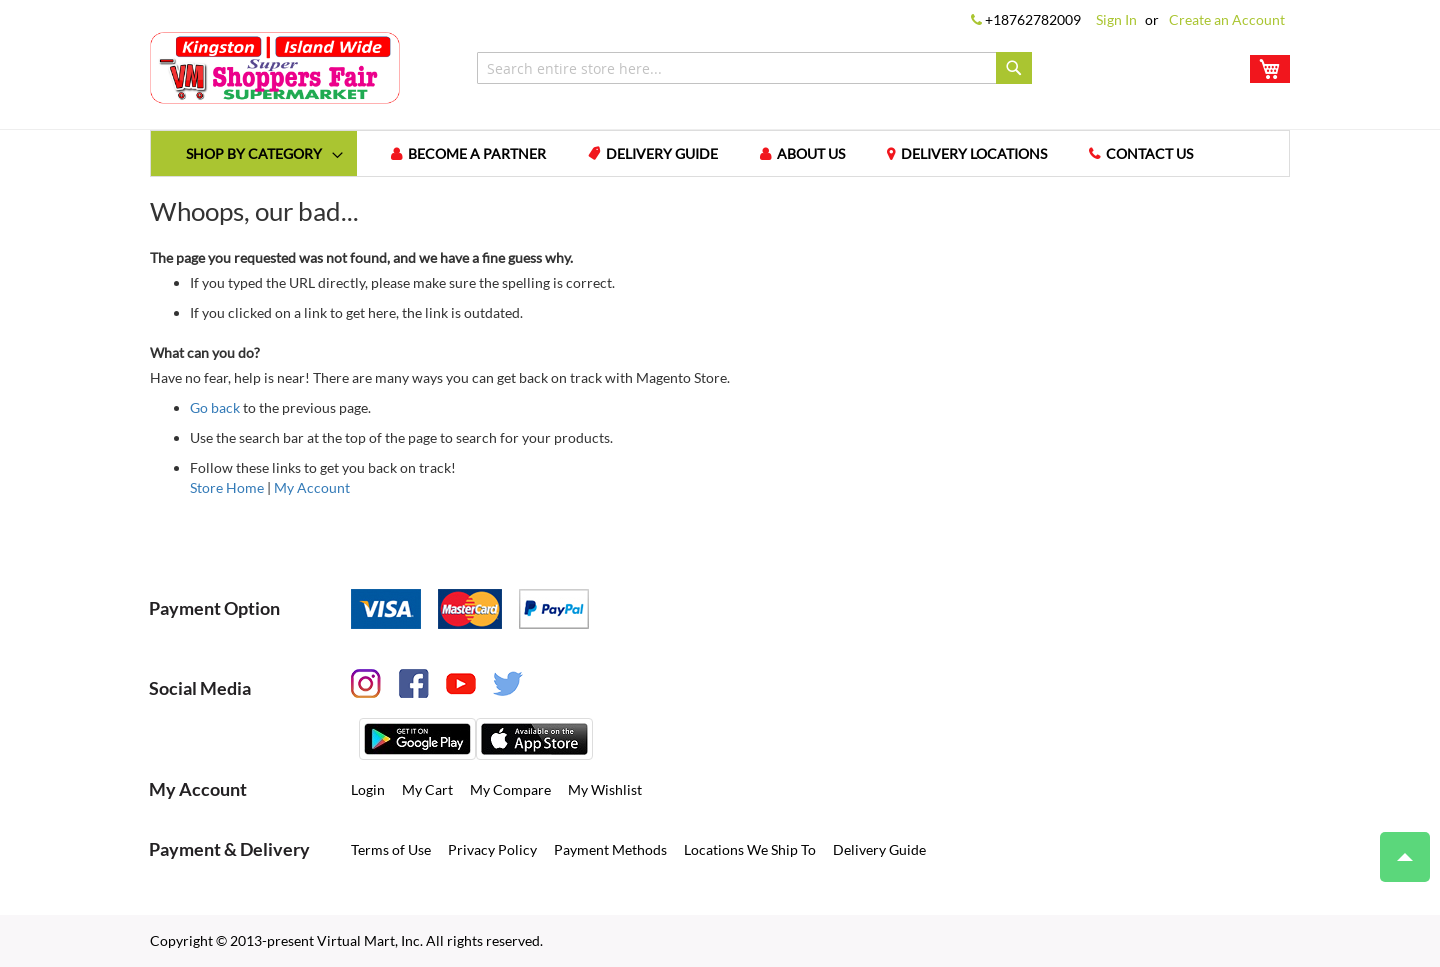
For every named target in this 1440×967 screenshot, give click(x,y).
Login (368, 789)
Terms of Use (391, 849)
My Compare (510, 789)
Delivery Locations (974, 153)
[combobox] (754, 68)
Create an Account (1227, 19)
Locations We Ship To (750, 849)
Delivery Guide (662, 153)
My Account (312, 487)
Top (1396, 847)
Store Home (227, 487)
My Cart (427, 789)
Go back (215, 407)
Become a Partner (477, 153)
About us (811, 153)
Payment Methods (610, 849)
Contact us (1149, 153)
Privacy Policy (492, 849)
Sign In (1116, 19)
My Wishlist (605, 789)
